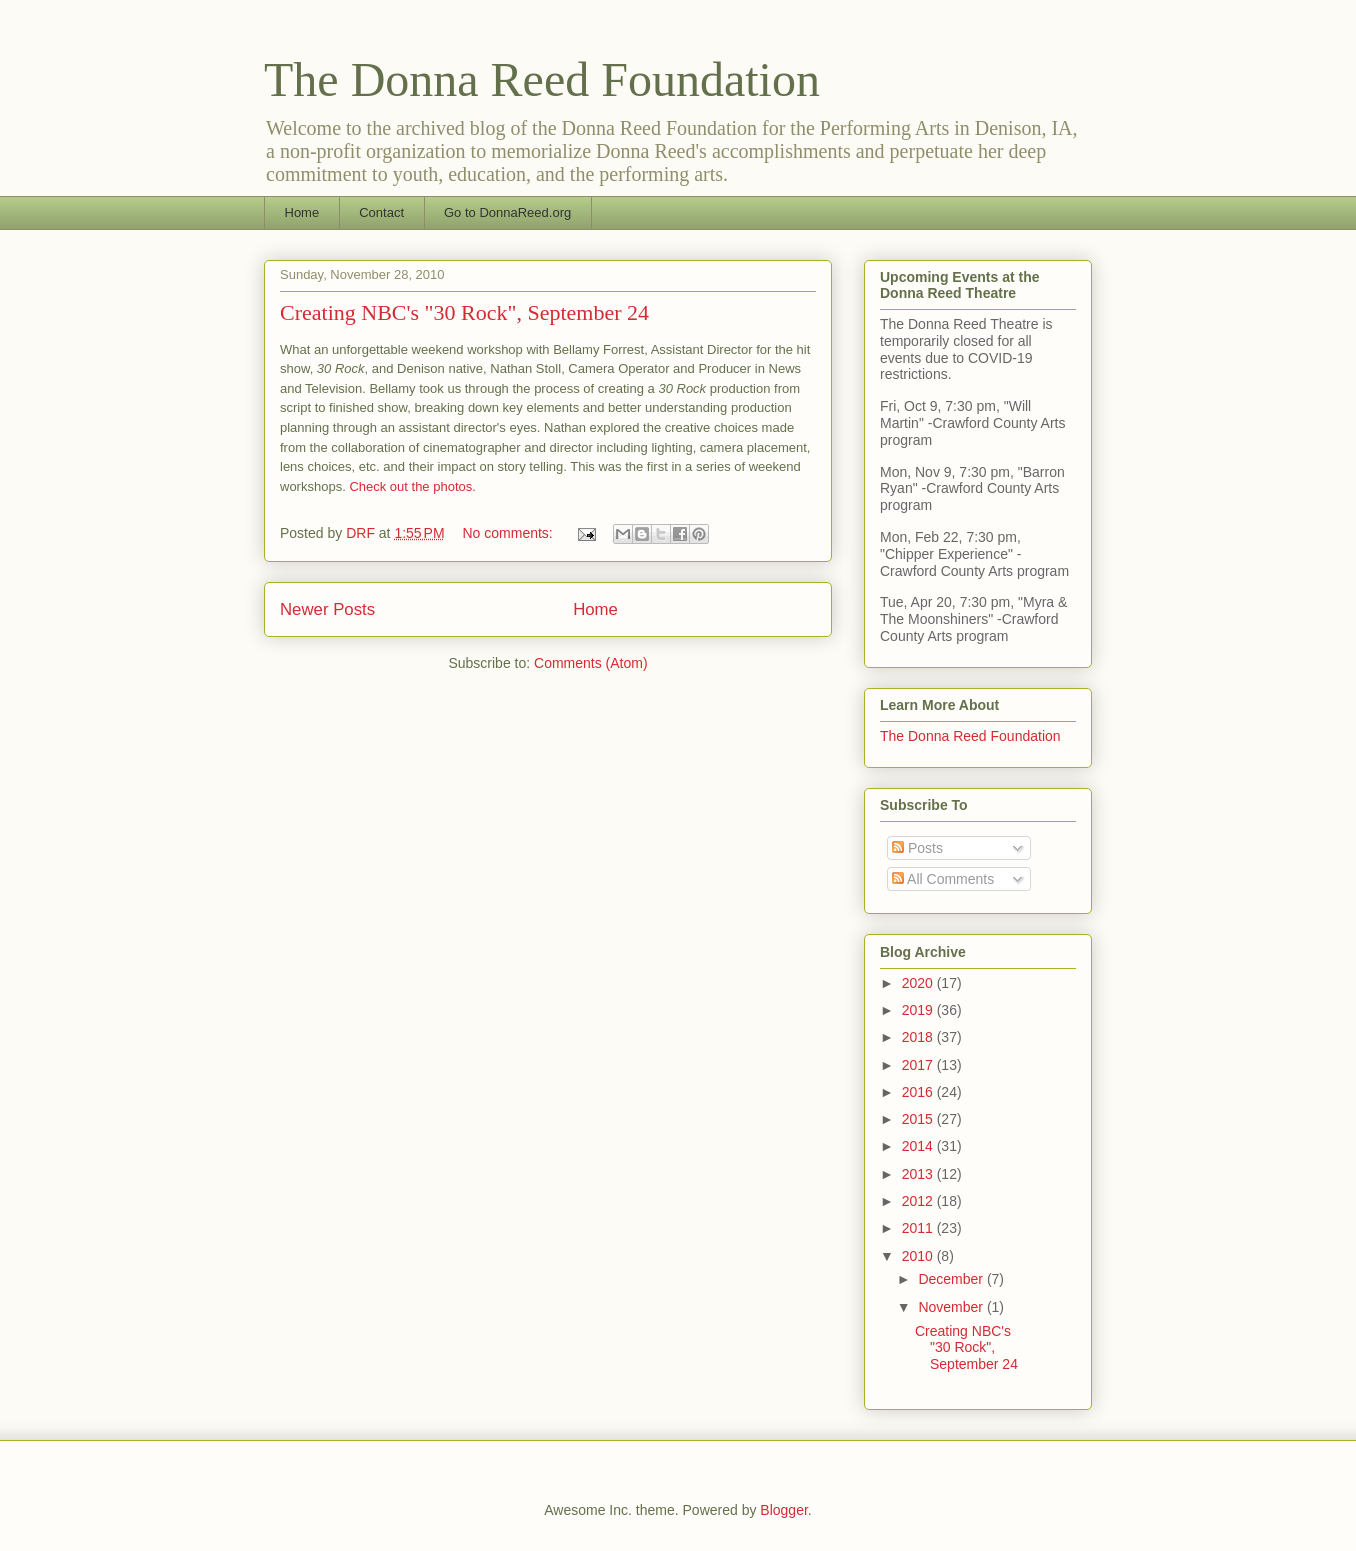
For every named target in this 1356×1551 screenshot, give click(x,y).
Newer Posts (327, 609)
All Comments (943, 879)
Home (302, 212)
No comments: (510, 533)
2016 (919, 1092)
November (952, 1307)
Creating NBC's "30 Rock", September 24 (464, 312)
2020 (919, 983)
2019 (919, 1010)
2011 (919, 1228)
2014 (919, 1146)
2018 (919, 1037)
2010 (919, 1256)
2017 (919, 1065)
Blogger (783, 1510)
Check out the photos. (412, 486)
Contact (381, 212)
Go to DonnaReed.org (507, 212)
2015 (919, 1119)
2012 (919, 1201)
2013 (919, 1174)
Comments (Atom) (591, 663)
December (952, 1279)
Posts (917, 848)
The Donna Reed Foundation (542, 79)
